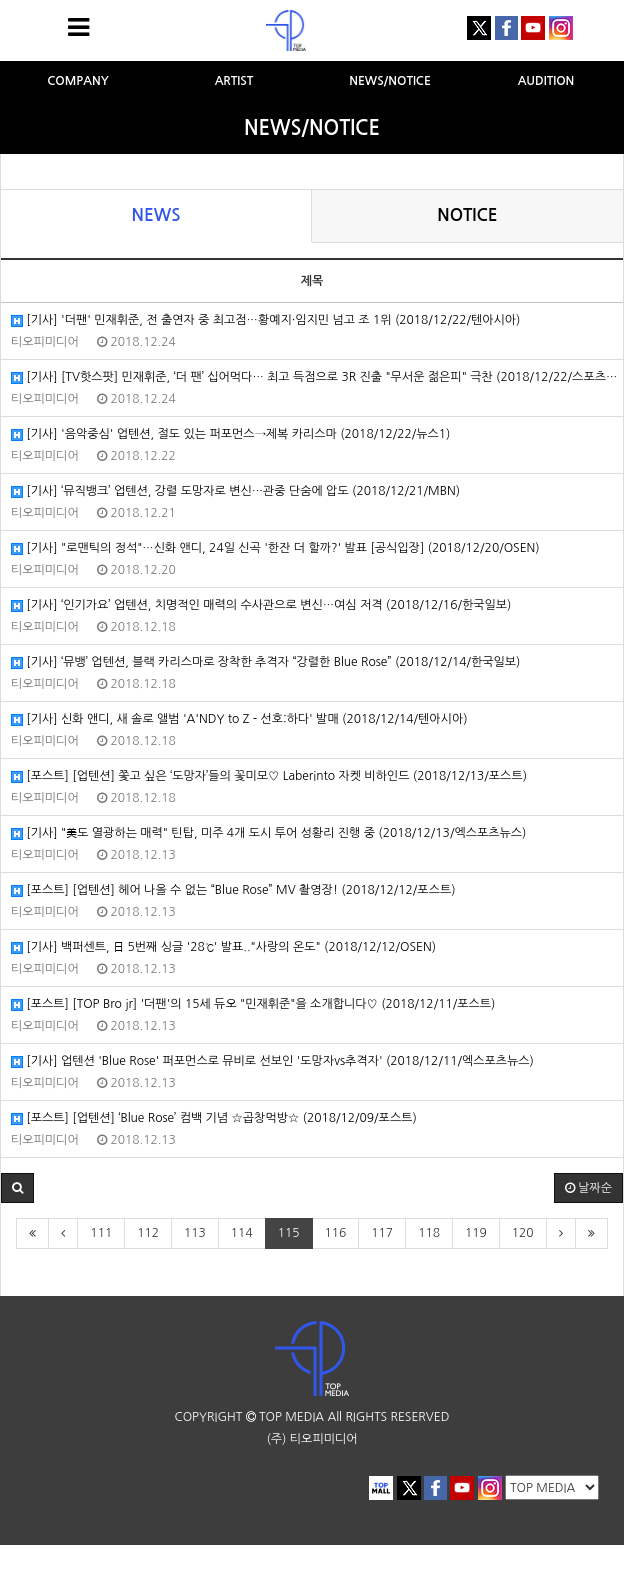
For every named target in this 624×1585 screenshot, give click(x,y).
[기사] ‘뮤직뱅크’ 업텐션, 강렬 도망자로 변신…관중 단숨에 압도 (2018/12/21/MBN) (235, 491)
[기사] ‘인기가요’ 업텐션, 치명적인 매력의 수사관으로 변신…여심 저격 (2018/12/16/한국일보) (261, 605)
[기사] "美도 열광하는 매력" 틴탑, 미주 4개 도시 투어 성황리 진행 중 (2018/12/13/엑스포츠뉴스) (268, 833)
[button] (17, 1188)
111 (101, 1233)
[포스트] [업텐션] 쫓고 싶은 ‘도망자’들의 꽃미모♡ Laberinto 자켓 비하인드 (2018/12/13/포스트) (269, 776)
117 (382, 1233)
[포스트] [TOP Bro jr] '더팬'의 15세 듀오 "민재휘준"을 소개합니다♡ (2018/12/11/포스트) (253, 1004)
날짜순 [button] (588, 1188)
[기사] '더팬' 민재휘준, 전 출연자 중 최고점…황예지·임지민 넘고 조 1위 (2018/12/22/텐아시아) (265, 320)
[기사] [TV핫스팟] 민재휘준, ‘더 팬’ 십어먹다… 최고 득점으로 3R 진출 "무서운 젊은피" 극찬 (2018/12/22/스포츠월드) (317, 377)
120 (523, 1233)
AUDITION (546, 81)
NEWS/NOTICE (390, 81)
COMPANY (78, 81)
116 (336, 1233)
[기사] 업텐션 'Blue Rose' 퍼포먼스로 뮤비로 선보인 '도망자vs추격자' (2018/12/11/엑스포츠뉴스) (272, 1061)
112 (148, 1233)
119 (476, 1233)
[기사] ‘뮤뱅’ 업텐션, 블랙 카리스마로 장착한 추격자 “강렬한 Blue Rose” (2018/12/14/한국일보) (265, 662)
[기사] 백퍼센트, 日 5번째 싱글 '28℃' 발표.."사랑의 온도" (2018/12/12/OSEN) (223, 947)
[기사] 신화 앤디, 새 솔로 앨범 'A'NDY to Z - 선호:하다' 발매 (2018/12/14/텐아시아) (239, 719)
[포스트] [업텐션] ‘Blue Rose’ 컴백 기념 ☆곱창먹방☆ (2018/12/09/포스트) (214, 1118)
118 (429, 1233)
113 (195, 1233)
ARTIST (234, 81)
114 (242, 1233)
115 (289, 1233)
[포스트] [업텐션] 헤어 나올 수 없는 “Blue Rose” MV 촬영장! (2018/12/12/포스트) (233, 890)
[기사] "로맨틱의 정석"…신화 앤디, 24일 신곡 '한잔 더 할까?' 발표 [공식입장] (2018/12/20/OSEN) (275, 548)
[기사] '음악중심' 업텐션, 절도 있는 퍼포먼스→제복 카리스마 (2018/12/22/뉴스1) (230, 434)
